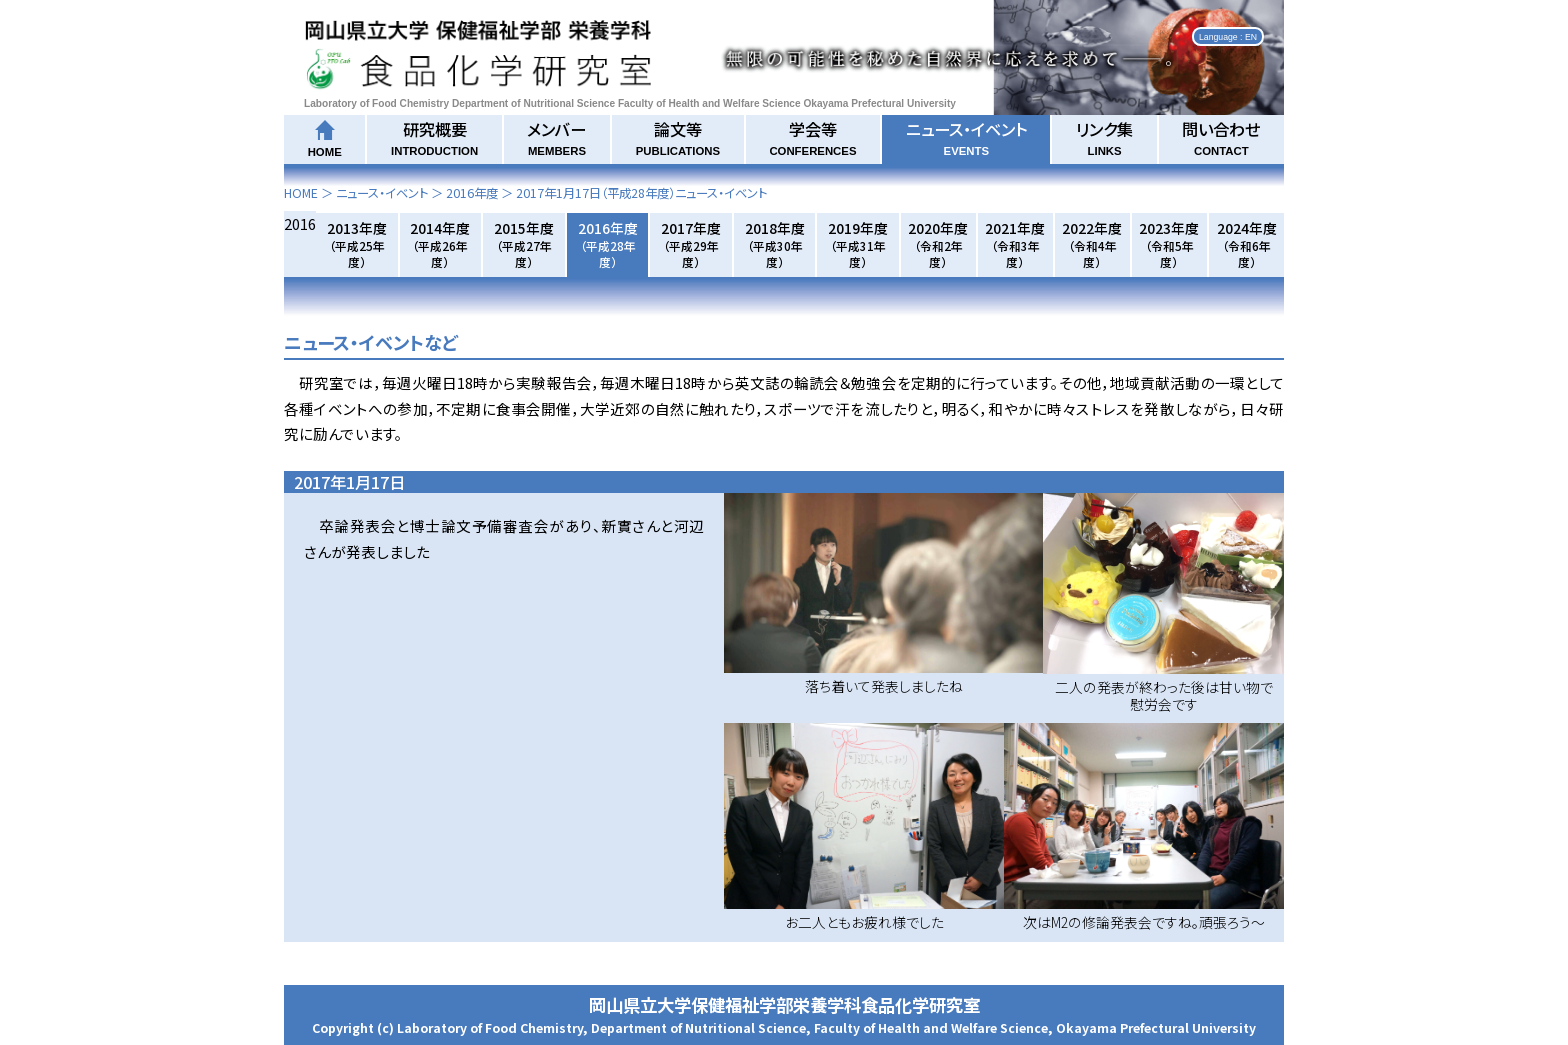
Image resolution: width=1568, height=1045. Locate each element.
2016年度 (472, 193)
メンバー (556, 137)
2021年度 (1015, 244)
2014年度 (440, 244)
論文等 (678, 137)
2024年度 (1247, 244)
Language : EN (1228, 36)
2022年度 (1092, 244)
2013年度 (357, 244)
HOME (301, 193)
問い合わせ (1221, 137)
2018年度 (775, 244)
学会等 (812, 137)
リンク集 (1104, 137)
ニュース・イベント (966, 137)
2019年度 (858, 244)
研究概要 (434, 137)
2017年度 (691, 244)
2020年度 (938, 244)
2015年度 (524, 244)
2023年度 (1169, 244)
